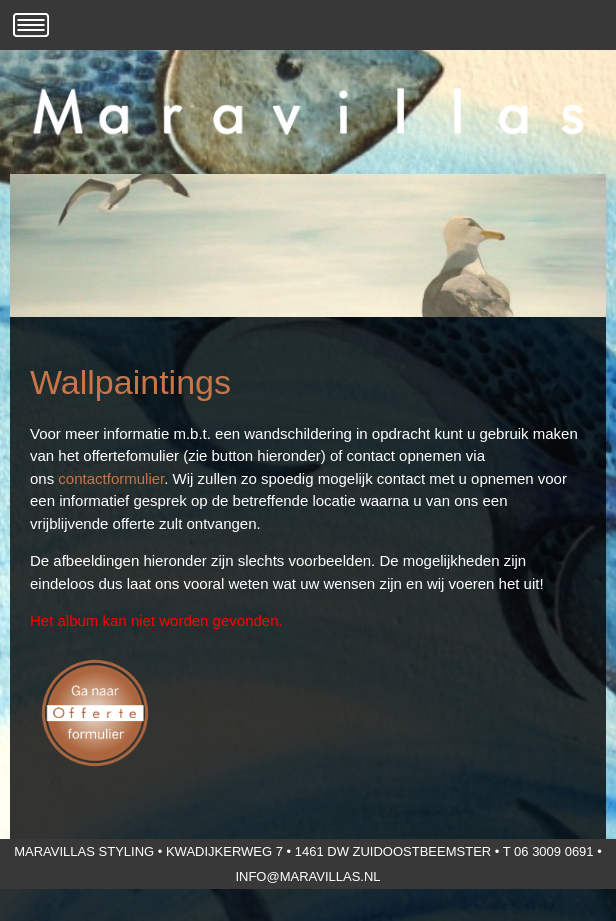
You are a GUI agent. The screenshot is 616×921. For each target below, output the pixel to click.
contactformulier (111, 478)
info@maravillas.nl (307, 876)
